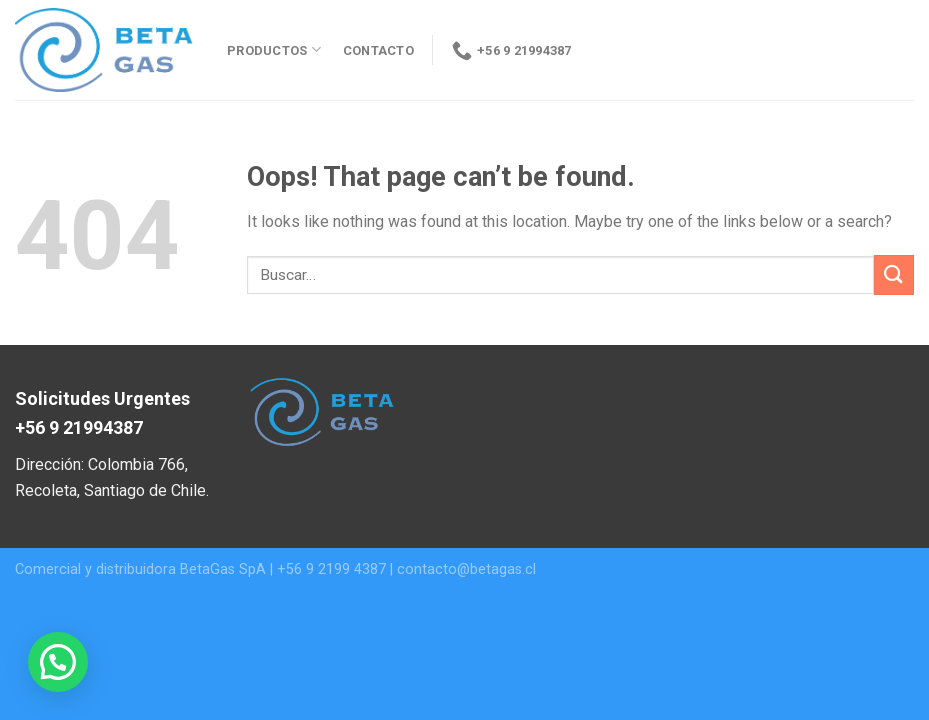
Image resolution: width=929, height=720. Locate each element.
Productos (274, 49)
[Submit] (894, 274)
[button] (58, 662)
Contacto (378, 50)
